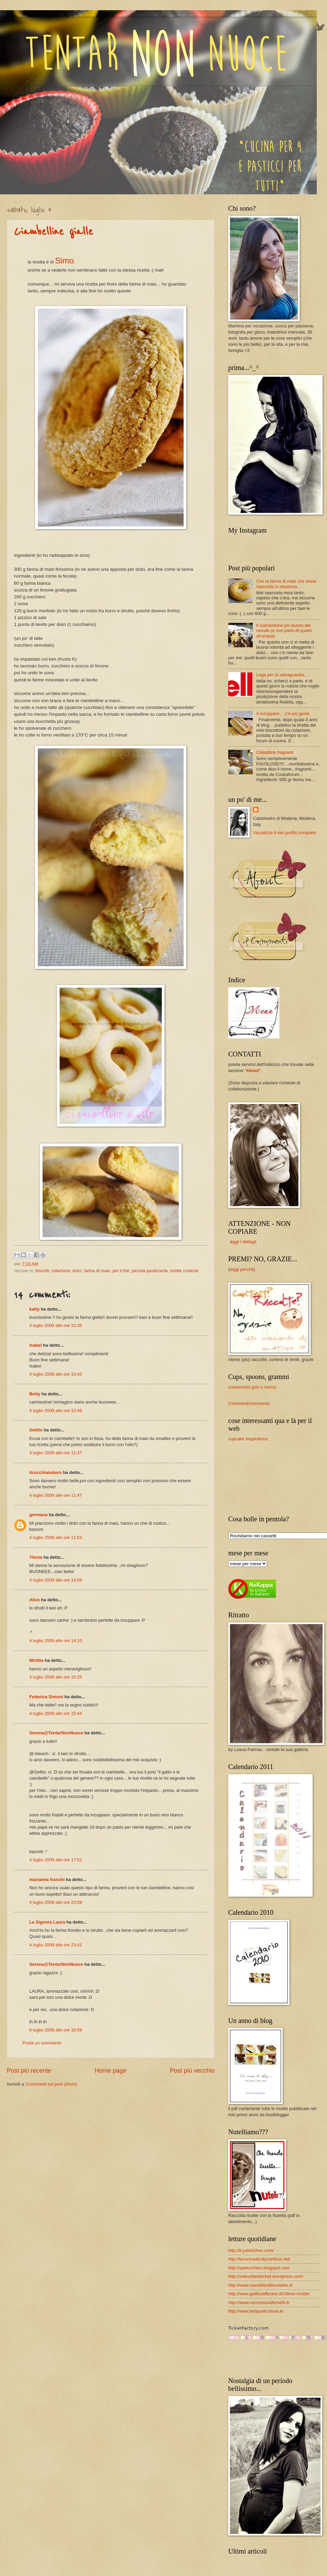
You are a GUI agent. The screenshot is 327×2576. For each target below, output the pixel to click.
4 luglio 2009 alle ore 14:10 (55, 1640)
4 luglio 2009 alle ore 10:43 (55, 1374)
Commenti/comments (249, 1403)
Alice (34, 1599)
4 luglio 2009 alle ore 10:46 (55, 1410)
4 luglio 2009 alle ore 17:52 (55, 1859)
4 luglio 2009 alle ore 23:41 (55, 1944)
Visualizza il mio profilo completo (284, 832)
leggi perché (241, 1269)
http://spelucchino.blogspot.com (259, 2267)
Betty (34, 1393)
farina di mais (97, 1270)
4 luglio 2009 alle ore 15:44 (55, 1713)
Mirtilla (36, 1660)
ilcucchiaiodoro (45, 1472)
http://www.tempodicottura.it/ (255, 2311)
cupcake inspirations (248, 1438)
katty (34, 1309)
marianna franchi (47, 1879)
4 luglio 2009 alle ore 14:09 (55, 1580)
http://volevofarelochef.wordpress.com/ (265, 2276)
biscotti (42, 1270)
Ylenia (35, 1557)
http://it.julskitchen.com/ (251, 2250)
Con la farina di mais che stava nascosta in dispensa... (286, 584)
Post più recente (29, 2070)
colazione (60, 1270)
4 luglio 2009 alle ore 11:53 (55, 1537)
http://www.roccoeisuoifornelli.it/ (259, 2302)
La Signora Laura (47, 1922)
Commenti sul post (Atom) (51, 2084)
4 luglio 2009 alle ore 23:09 (55, 1902)
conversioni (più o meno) (252, 1387)
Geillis (36, 1429)
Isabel (35, 1345)
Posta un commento (42, 2042)
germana (38, 1514)
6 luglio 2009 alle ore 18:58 (55, 2029)
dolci (77, 1270)
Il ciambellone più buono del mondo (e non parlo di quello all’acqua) (284, 630)
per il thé (120, 1270)
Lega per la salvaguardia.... (282, 674)
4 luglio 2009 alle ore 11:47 (55, 1495)
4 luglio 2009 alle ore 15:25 (55, 1677)
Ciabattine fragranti (274, 752)
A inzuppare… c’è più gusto (283, 713)
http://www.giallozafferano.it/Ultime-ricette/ (269, 2293)
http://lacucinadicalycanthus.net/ (259, 2259)
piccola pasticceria (150, 1270)
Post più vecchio (192, 2070)
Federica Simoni (46, 1696)
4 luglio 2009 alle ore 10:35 (55, 1325)
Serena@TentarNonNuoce (56, 1732)
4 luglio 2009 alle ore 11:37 (55, 1452)
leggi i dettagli (243, 1241)
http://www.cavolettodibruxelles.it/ (260, 2285)
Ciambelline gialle (53, 232)
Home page (110, 2070)
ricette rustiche (184, 1270)
